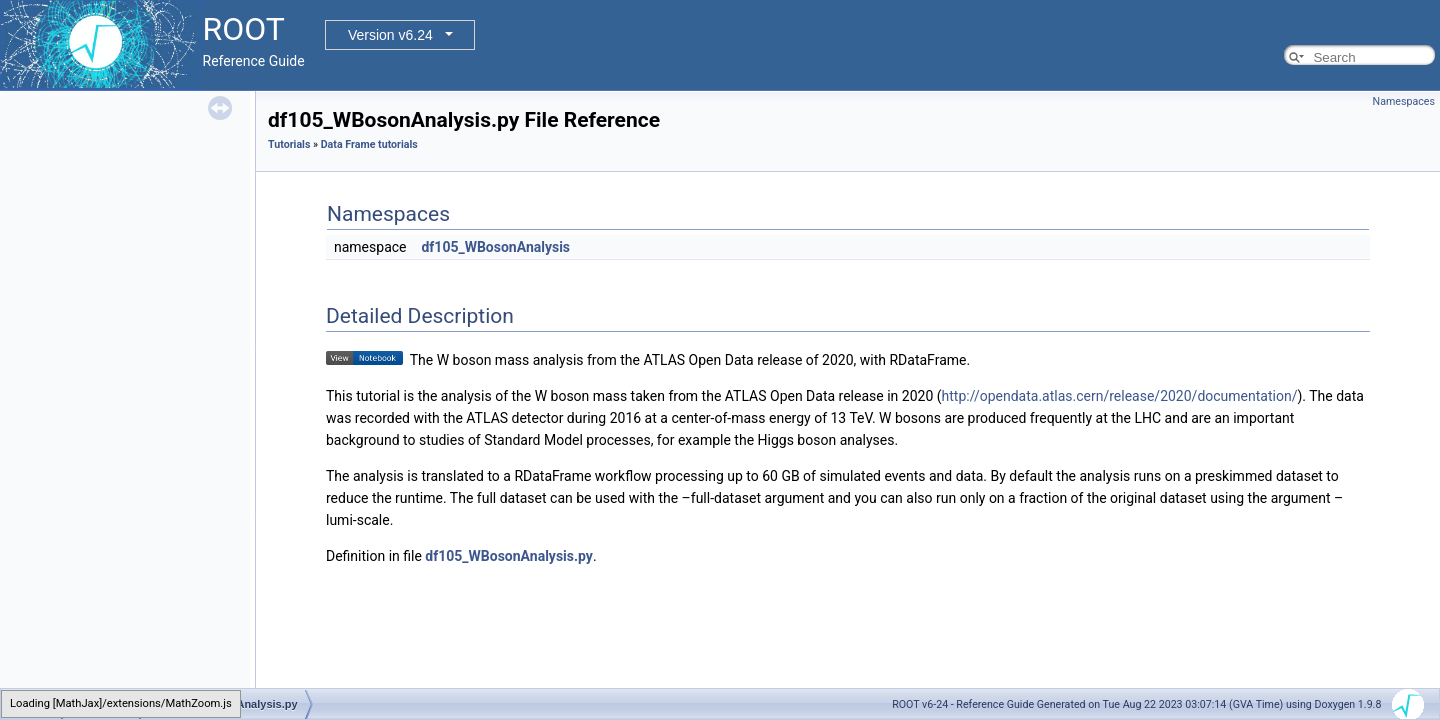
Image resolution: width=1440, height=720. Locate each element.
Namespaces (1404, 101)
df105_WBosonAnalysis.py (509, 556)
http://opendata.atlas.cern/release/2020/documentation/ (1120, 396)
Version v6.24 (390, 35)
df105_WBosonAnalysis (495, 247)
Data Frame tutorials (369, 144)
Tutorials (289, 144)
